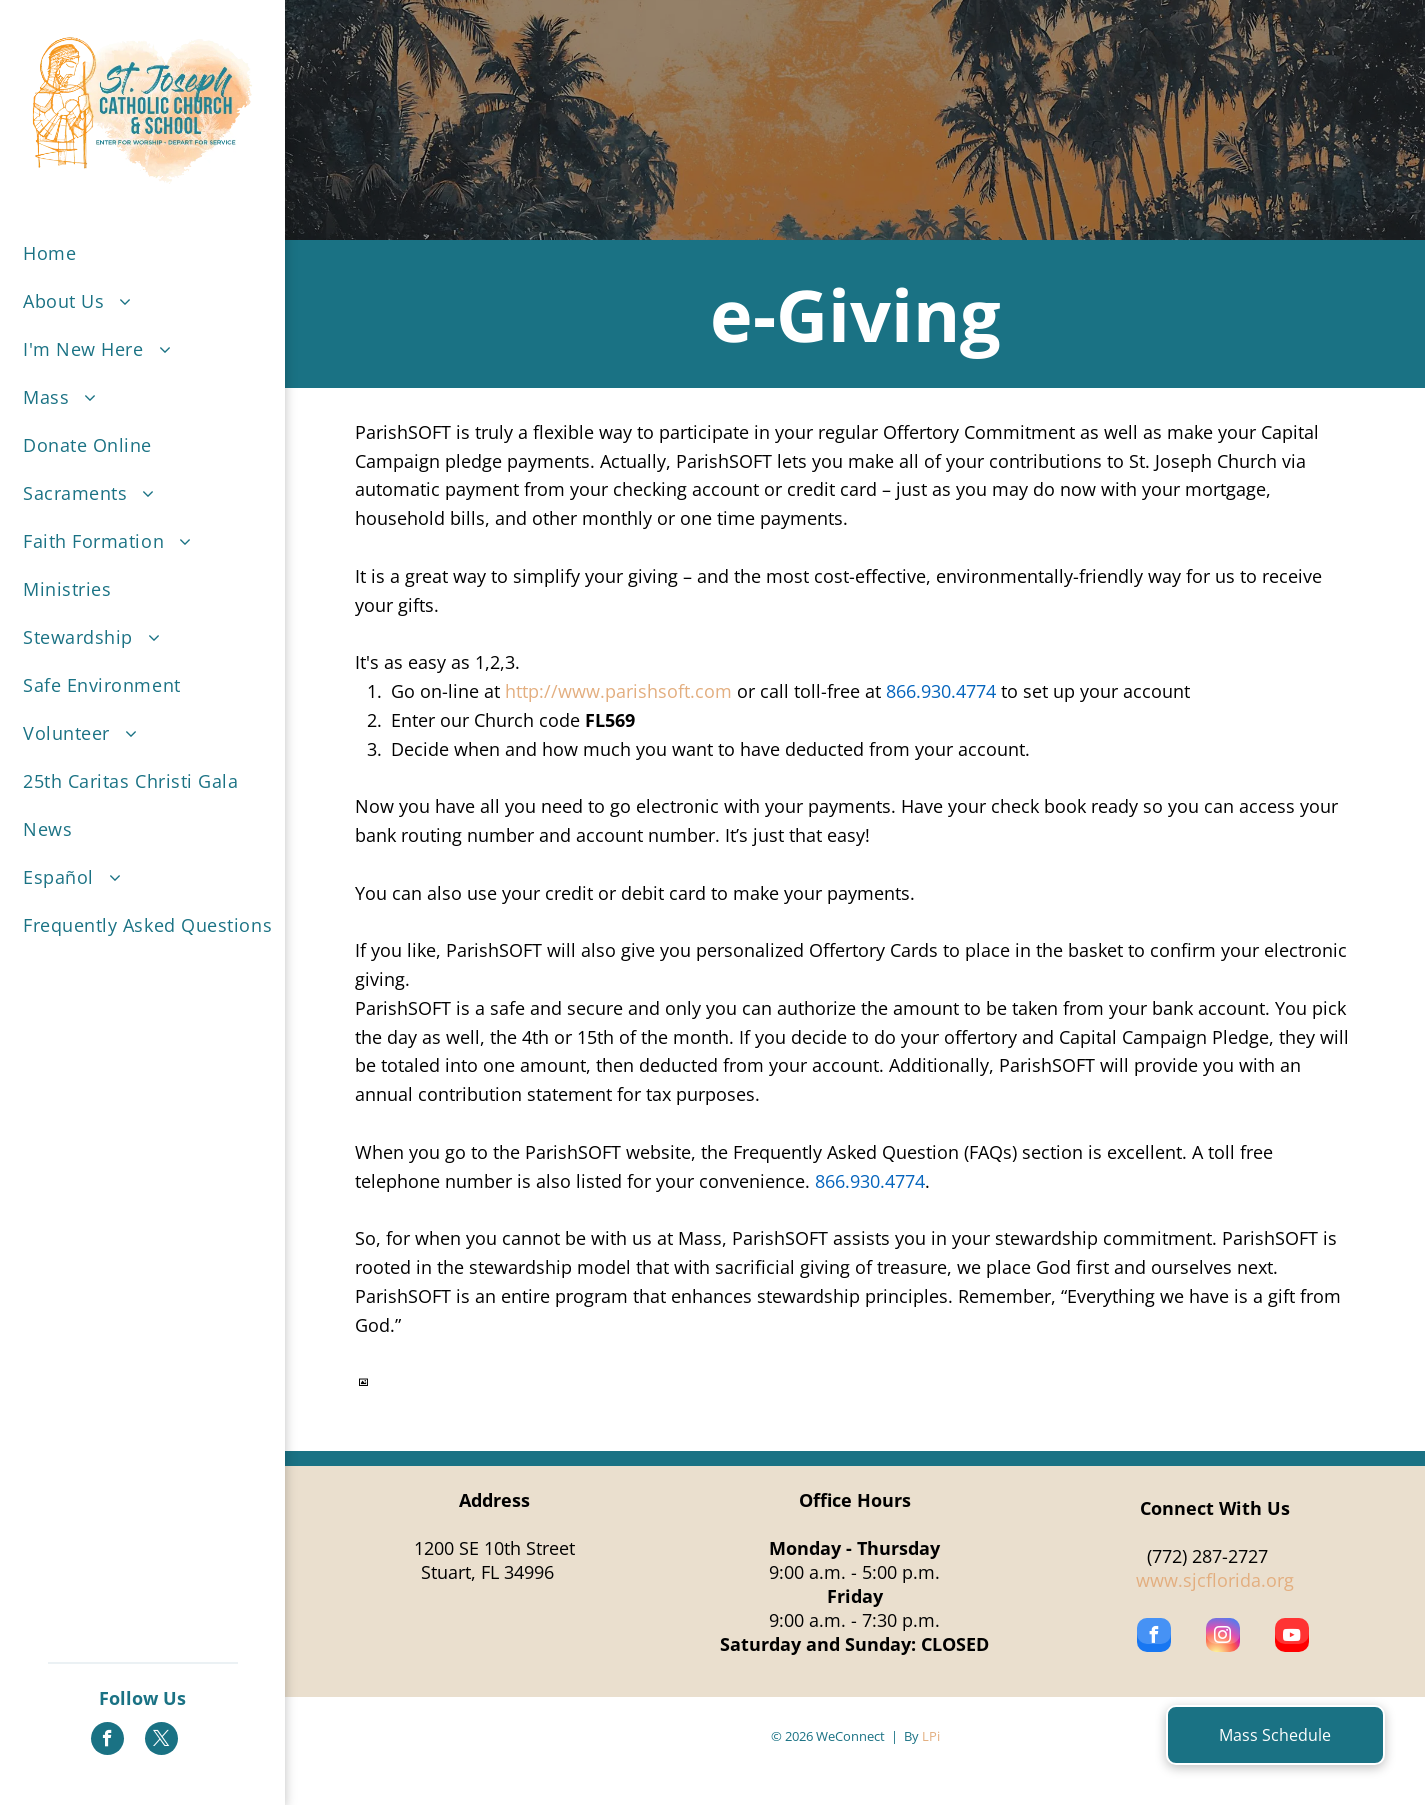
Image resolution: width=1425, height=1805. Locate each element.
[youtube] (1292, 1637)
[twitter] (161, 1741)
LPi (931, 1736)
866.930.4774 (941, 691)
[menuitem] (157, 253)
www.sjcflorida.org (1215, 1580)
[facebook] (107, 1741)
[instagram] (1223, 1637)
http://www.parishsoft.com (618, 691)
